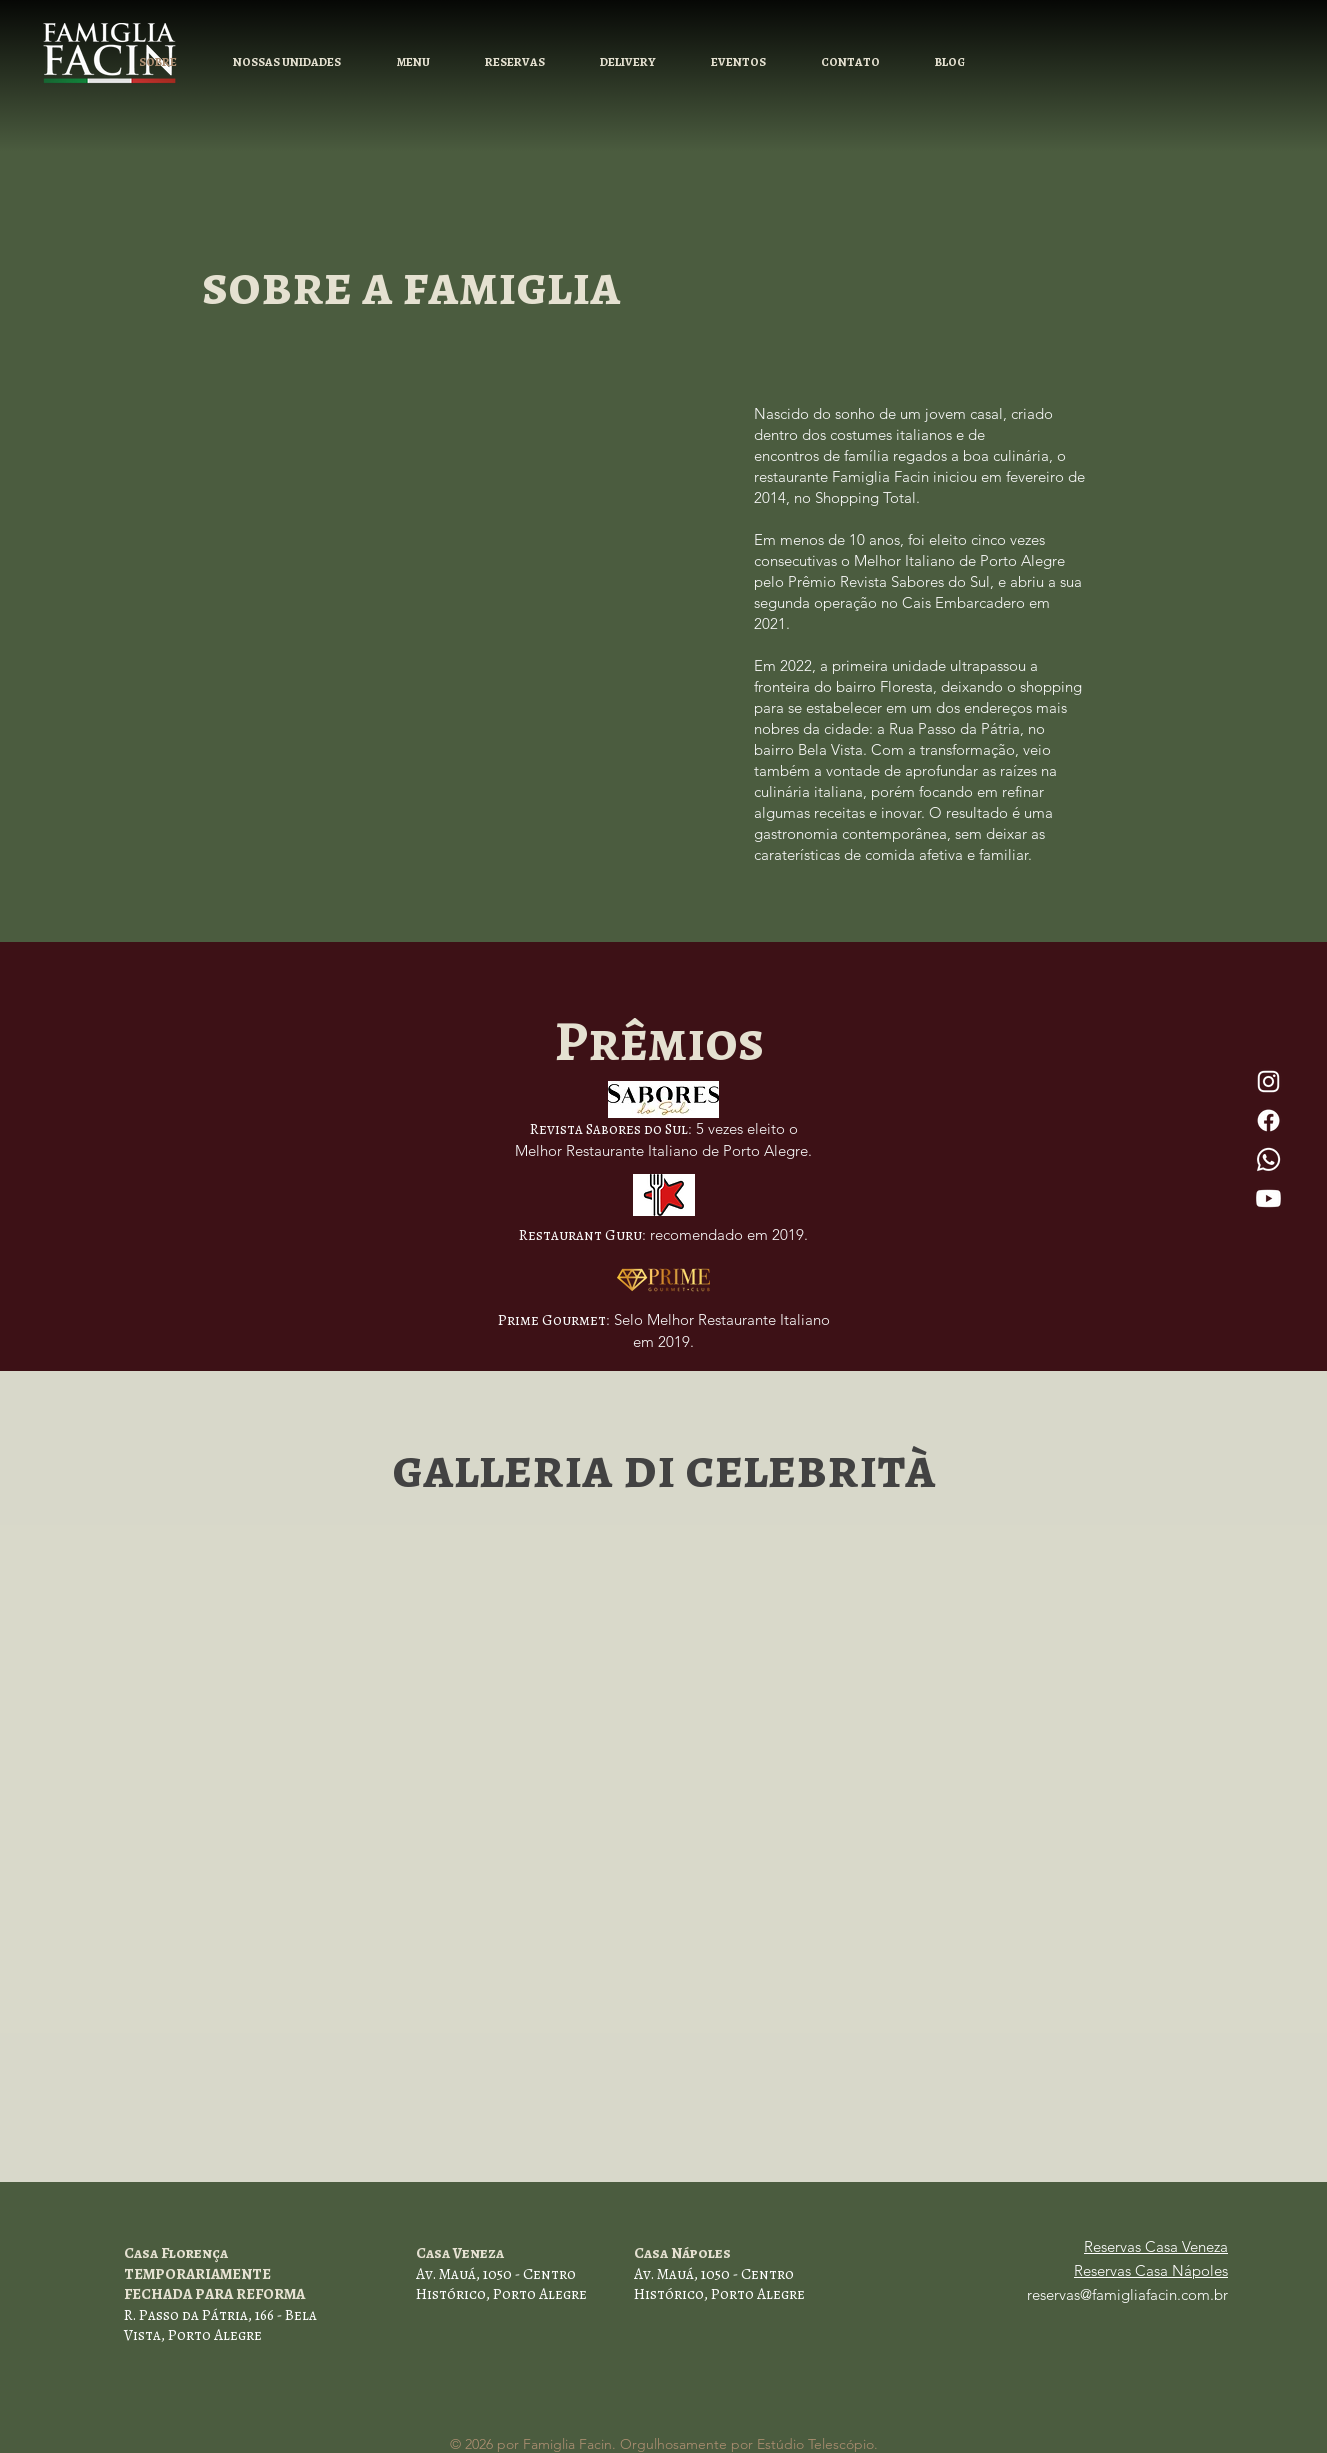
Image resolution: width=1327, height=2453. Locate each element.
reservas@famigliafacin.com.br (1127, 2294)
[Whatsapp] (1268, 1159)
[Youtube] (1268, 1198)
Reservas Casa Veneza (1156, 2246)
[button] (514, 62)
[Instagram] (1268, 1081)
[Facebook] (1268, 1120)
